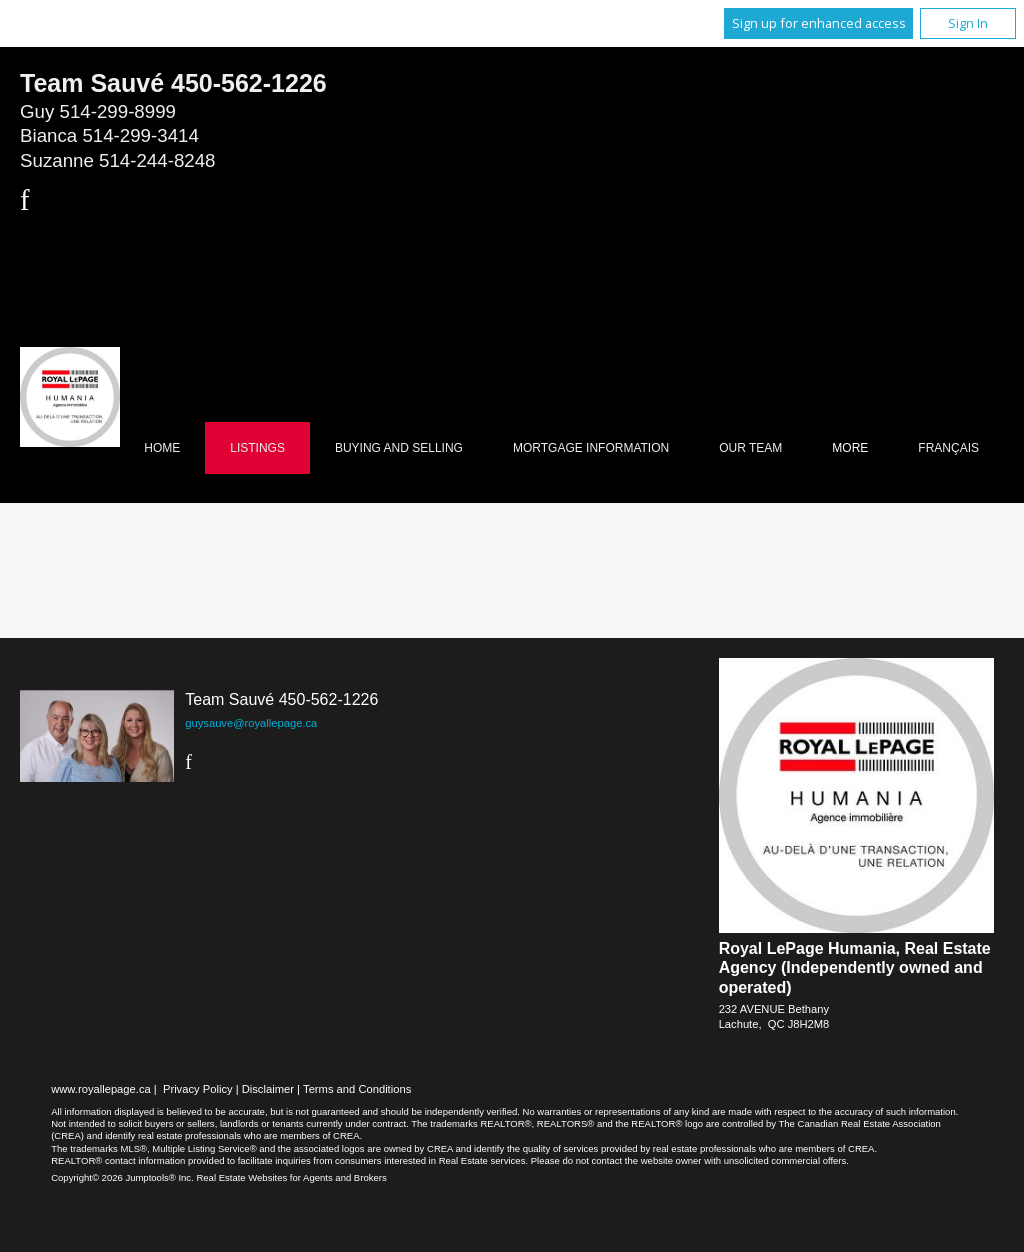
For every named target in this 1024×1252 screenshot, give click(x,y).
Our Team (750, 448)
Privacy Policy (198, 1089)
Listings (257, 448)
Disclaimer (268, 1089)
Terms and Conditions (357, 1089)
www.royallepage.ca (101, 1089)
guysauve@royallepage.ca (251, 723)
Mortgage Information (591, 448)
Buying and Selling (399, 448)
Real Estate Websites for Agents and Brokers (291, 1177)
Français (948, 448)
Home (162, 448)
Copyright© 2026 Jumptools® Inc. (122, 1177)
